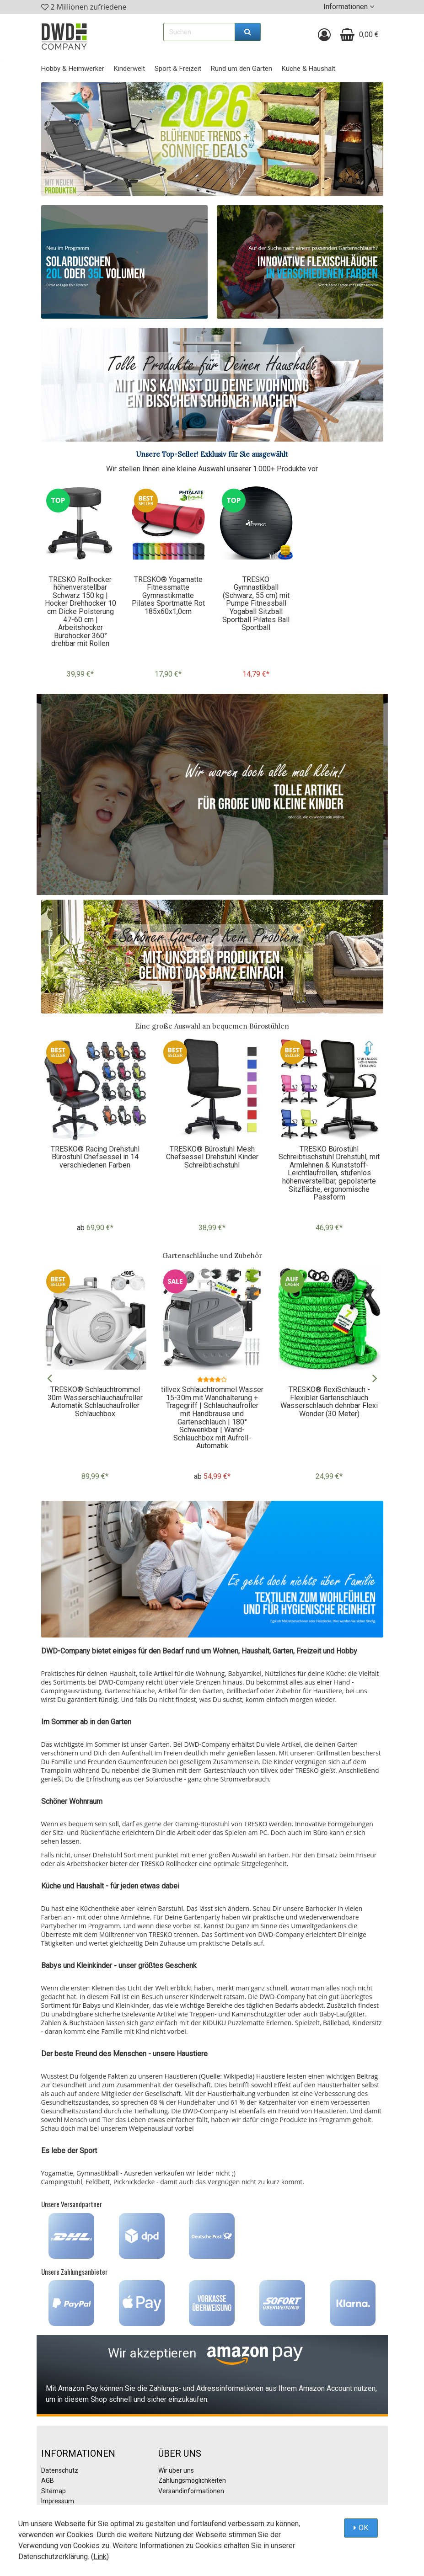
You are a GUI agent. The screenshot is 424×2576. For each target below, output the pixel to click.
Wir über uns (176, 2470)
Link (100, 2556)
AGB (47, 2480)
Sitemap (53, 2491)
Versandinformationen (191, 2491)
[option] (80, 586)
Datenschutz (59, 2470)
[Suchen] (248, 32)
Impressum (57, 2501)
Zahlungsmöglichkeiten (192, 2480)
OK (363, 2527)
